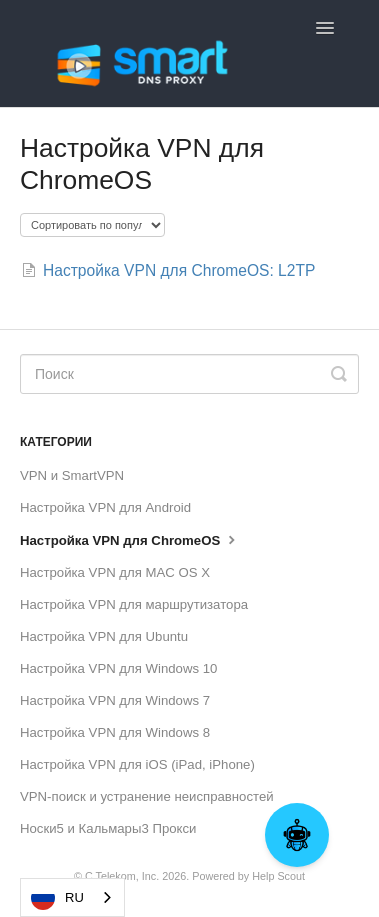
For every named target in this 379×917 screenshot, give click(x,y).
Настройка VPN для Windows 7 (115, 700)
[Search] (189, 374)
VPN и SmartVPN (72, 475)
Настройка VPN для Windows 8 (115, 732)
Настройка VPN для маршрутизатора (134, 604)
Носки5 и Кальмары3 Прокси (108, 828)
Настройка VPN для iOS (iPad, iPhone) (137, 764)
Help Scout (278, 876)
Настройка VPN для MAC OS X (115, 572)
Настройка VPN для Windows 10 (118, 668)
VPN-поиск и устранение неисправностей (147, 796)
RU (57, 898)
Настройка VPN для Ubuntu (104, 636)
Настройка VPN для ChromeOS (130, 539)
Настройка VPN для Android (105, 507)
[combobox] (72, 897)
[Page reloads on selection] (92, 225)
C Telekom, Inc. (122, 876)
